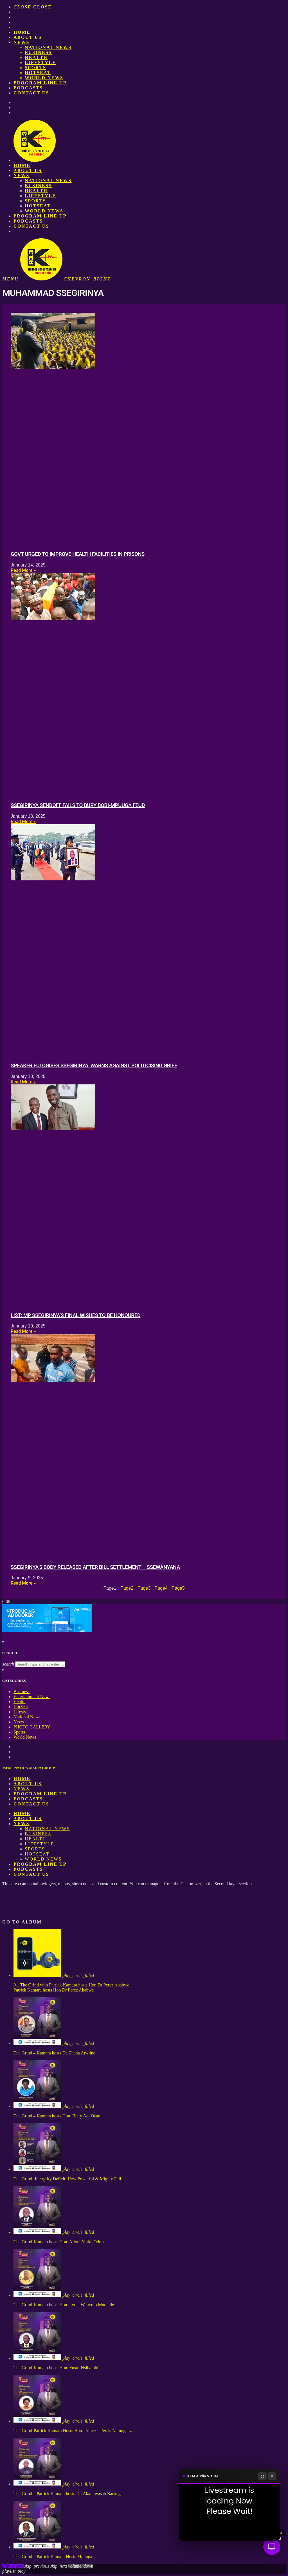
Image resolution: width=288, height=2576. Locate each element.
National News (48, 47)
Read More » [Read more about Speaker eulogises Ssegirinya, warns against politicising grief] (23, 1081)
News (22, 42)
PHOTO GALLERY (32, 1727)
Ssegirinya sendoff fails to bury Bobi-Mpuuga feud (78, 805)
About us (28, 37)
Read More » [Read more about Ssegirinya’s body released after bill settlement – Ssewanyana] (23, 1583)
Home (22, 32)
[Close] (272, 2476)
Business (38, 52)
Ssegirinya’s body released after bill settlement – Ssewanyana (95, 1567)
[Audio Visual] (271, 2546)
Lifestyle (40, 62)
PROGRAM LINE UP (40, 82)
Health (36, 57)
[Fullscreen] (262, 2476)
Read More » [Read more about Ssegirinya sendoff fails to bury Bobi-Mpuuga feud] (23, 821)
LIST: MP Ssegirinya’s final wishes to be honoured (75, 1315)
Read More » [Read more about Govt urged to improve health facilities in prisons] (23, 570)
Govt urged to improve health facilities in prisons (78, 554)
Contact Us (31, 92)
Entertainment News (32, 1696)
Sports (35, 67)
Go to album (22, 1922)
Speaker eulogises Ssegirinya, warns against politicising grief (94, 1065)
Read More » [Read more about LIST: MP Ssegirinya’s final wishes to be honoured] (23, 1331)
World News (44, 77)
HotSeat (38, 72)
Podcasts (28, 87)
